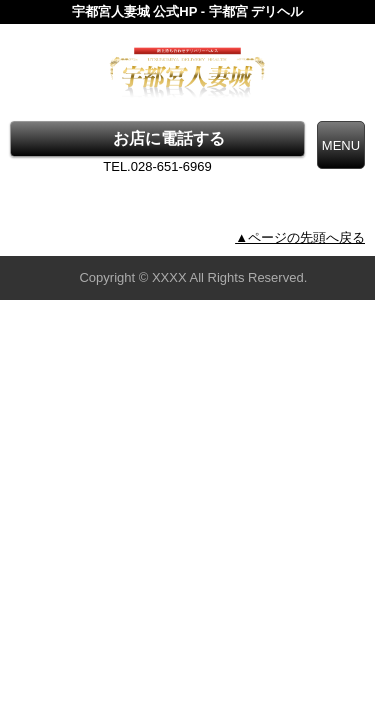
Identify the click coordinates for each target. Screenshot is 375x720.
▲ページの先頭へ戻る (300, 237)
